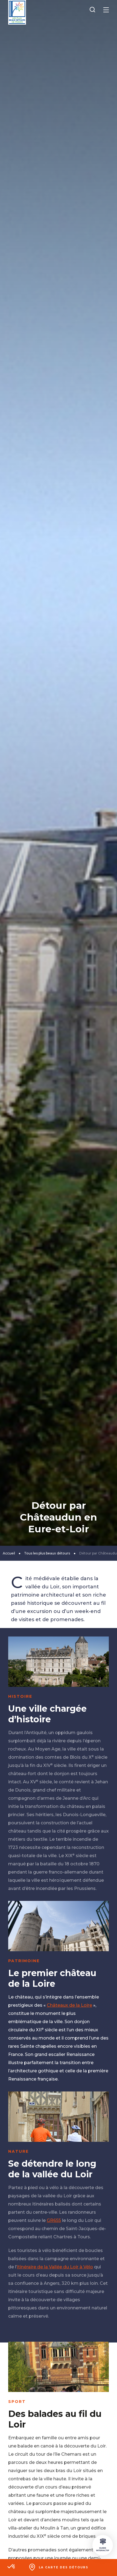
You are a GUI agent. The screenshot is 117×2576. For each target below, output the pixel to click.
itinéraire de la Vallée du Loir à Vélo (55, 2266)
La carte (63, 2567)
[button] (11, 2566)
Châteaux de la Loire (69, 2005)
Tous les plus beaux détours (47, 1553)
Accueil (9, 1553)
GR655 (54, 2220)
